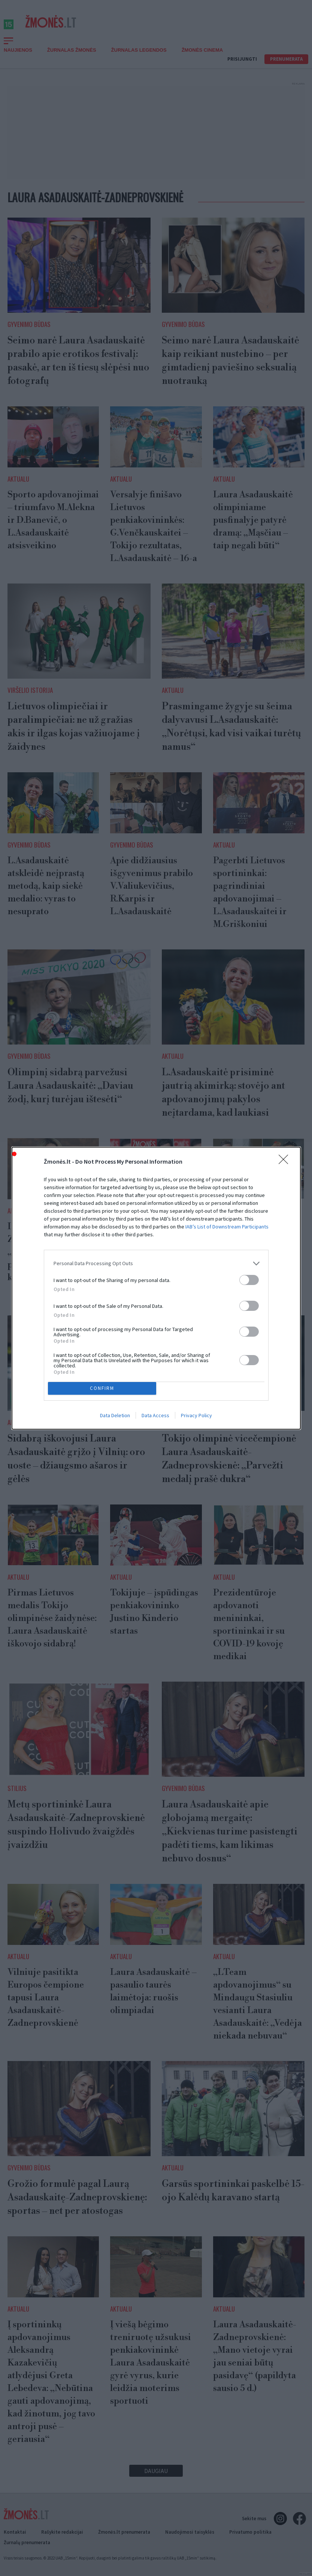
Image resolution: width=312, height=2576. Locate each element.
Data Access (155, 1415)
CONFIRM (102, 1388)
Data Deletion (115, 1415)
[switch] (249, 1280)
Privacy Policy (196, 1415)
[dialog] (156, 1288)
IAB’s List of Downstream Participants (227, 1226)
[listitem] (156, 1263)
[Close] (286, 1162)
